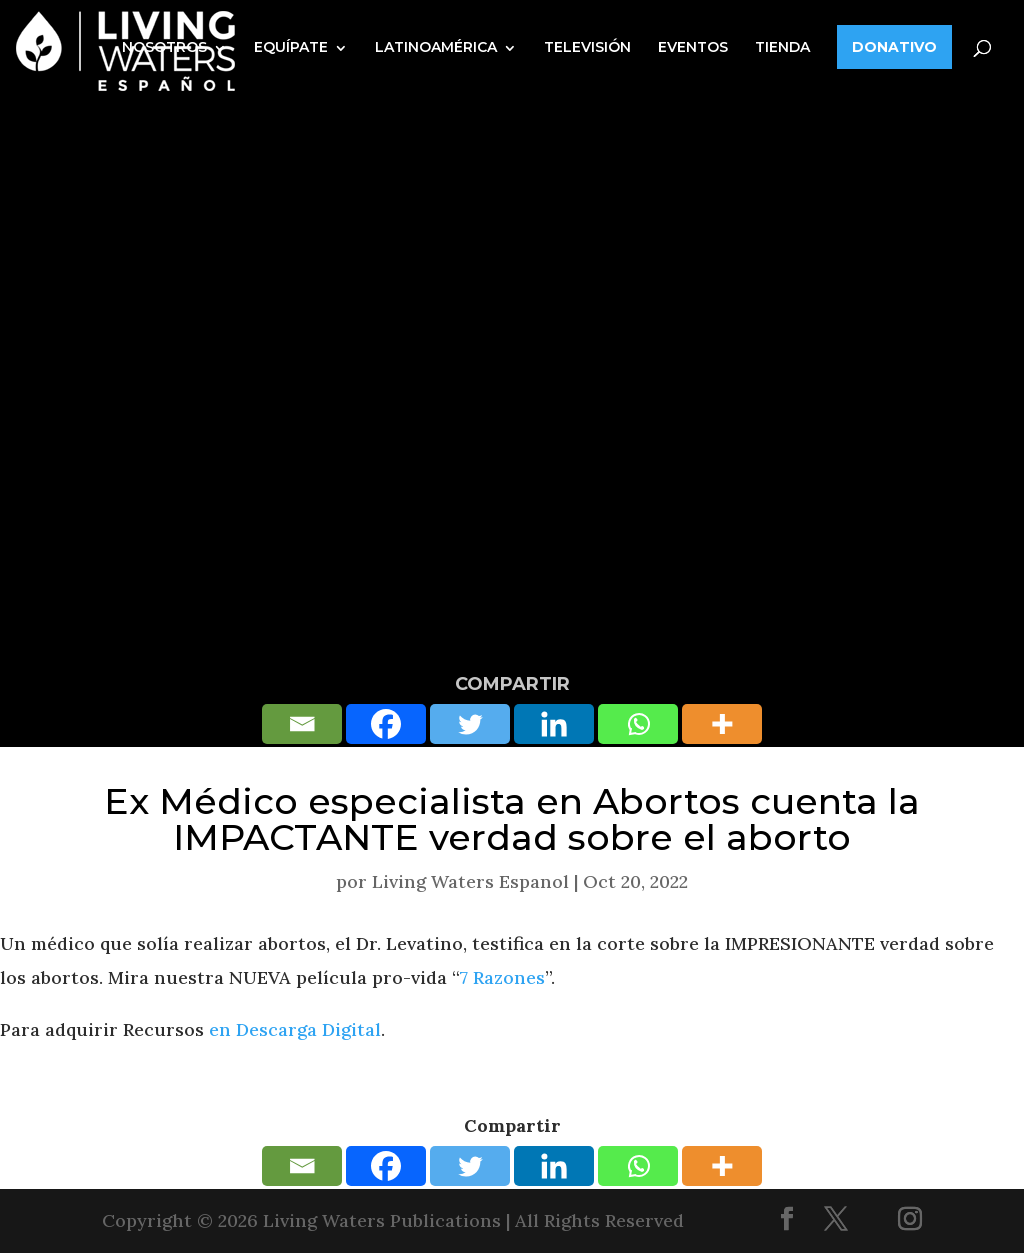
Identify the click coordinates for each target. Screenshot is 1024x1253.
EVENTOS (693, 47)
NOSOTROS (164, 47)
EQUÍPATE (291, 47)
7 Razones (502, 977)
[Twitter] (470, 724)
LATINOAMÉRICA (436, 47)
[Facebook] (386, 724)
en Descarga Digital (295, 1029)
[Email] (302, 724)
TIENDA (782, 47)
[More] (722, 724)
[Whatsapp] (638, 724)
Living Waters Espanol (470, 881)
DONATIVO (894, 47)
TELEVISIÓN (587, 47)
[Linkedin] (554, 724)
